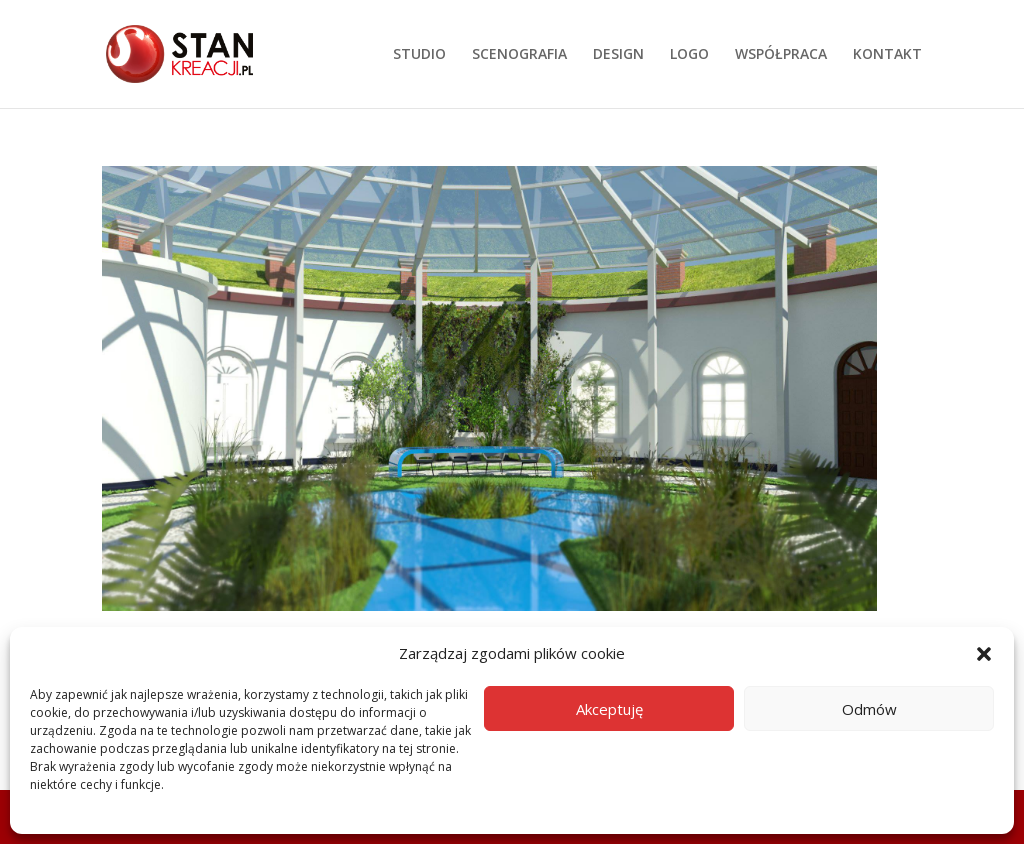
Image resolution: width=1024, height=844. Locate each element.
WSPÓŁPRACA (781, 55)
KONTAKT (887, 55)
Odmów (869, 709)
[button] (984, 654)
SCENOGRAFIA (519, 55)
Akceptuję (609, 709)
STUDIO (419, 55)
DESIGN (618, 55)
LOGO (689, 55)
